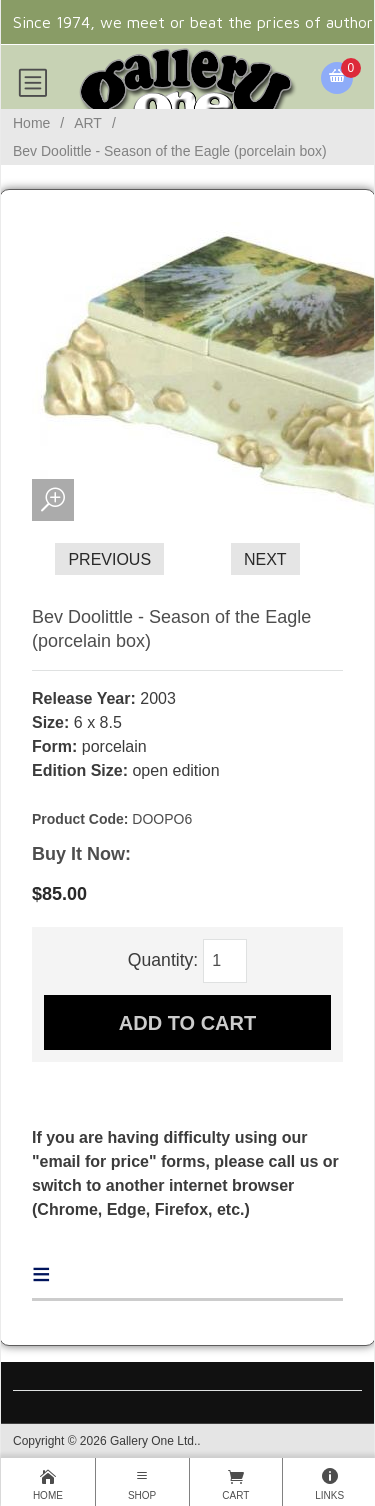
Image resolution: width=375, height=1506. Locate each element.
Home (31, 123)
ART (88, 123)
